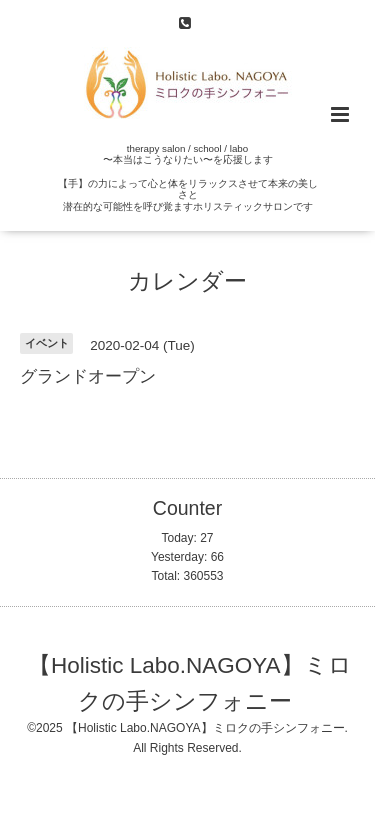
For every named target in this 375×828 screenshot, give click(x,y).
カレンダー (187, 281)
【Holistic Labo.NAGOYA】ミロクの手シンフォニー (190, 682)
